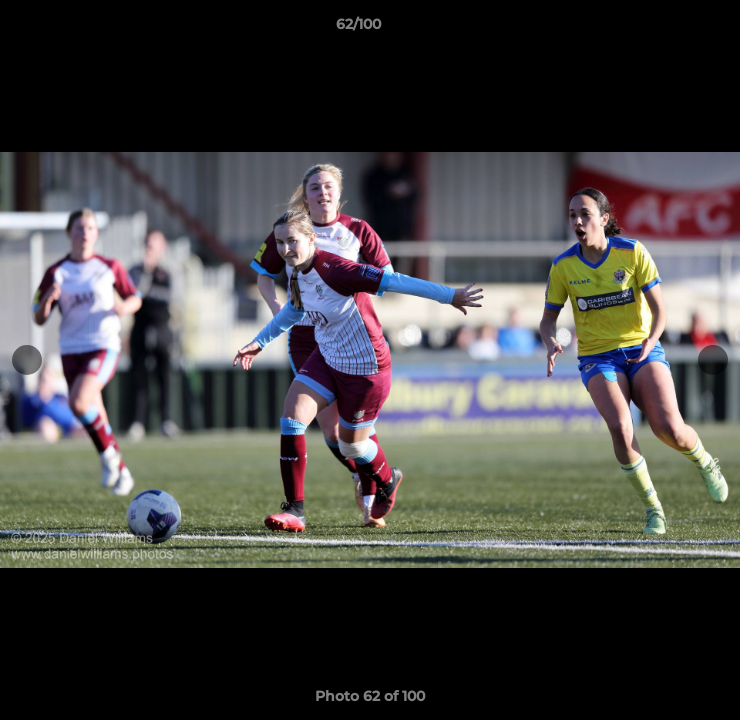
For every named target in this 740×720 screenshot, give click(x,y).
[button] (668, 29)
